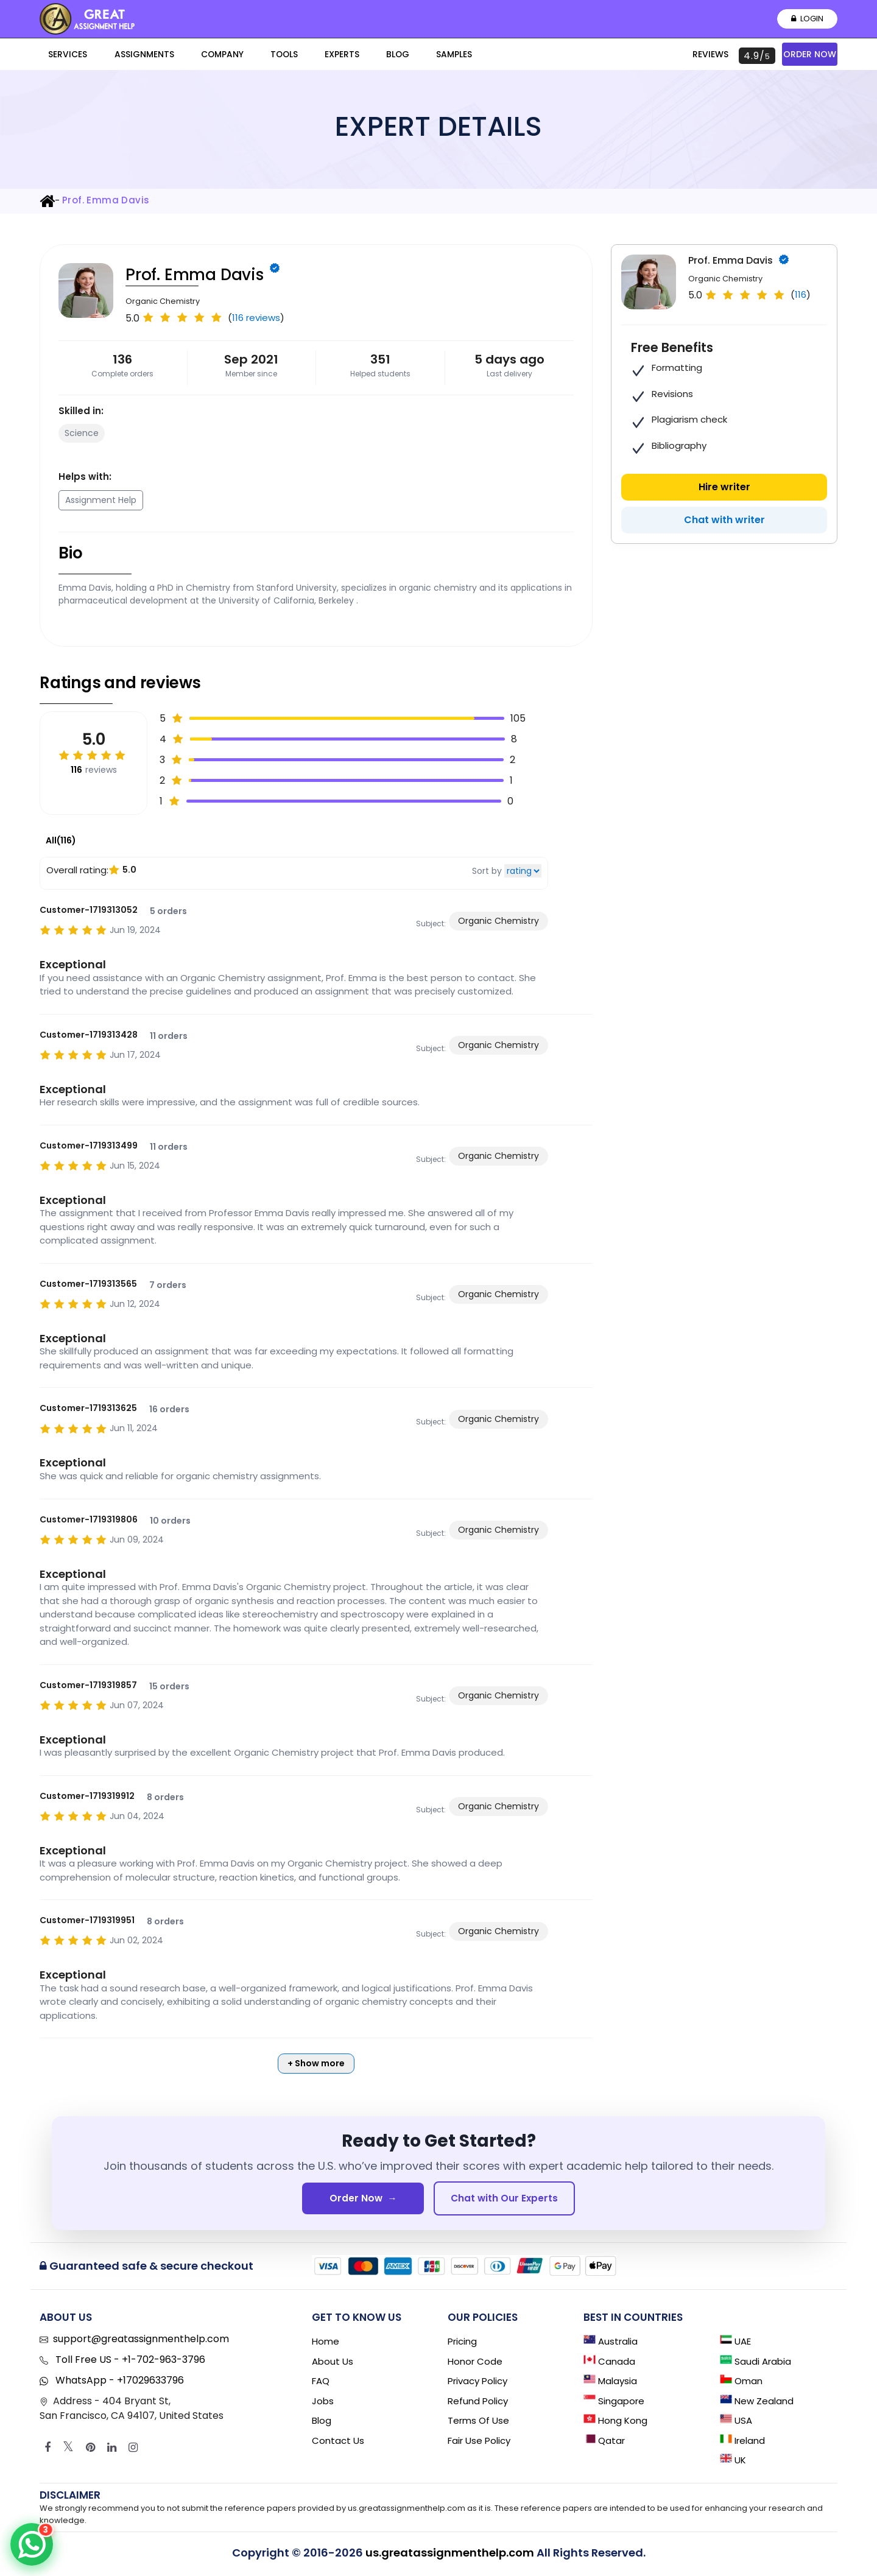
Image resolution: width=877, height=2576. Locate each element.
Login (805, 19)
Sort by (487, 871)
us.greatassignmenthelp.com (449, 2555)
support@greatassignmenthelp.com (141, 2342)
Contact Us (338, 2443)
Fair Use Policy (479, 2443)
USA (736, 2423)
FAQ (320, 2383)
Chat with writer (724, 520)
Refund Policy (478, 2403)
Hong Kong (615, 2423)
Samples (350, 56)
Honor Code (475, 2363)
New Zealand (757, 2403)
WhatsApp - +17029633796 (118, 2383)
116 (800, 294)
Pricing (462, 2344)
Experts (269, 56)
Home (325, 2344)
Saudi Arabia (755, 2363)
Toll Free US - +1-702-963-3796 (129, 2363)
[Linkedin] (111, 2451)
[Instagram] (133, 2451)
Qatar (604, 2443)
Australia (610, 2344)
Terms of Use (478, 2423)
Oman (741, 2383)
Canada (609, 2363)
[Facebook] (47, 2451)
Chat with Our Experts (504, 2199)
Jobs (323, 2403)
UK (733, 2463)
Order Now (809, 54)
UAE (735, 2344)
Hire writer (724, 487)
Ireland (742, 2443)
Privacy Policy (477, 2383)
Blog (309, 56)
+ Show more (316, 2063)
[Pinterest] (90, 2451)
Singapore (613, 2403)
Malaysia (610, 2383)
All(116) (61, 840)
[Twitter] (68, 2451)
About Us (332, 2363)
